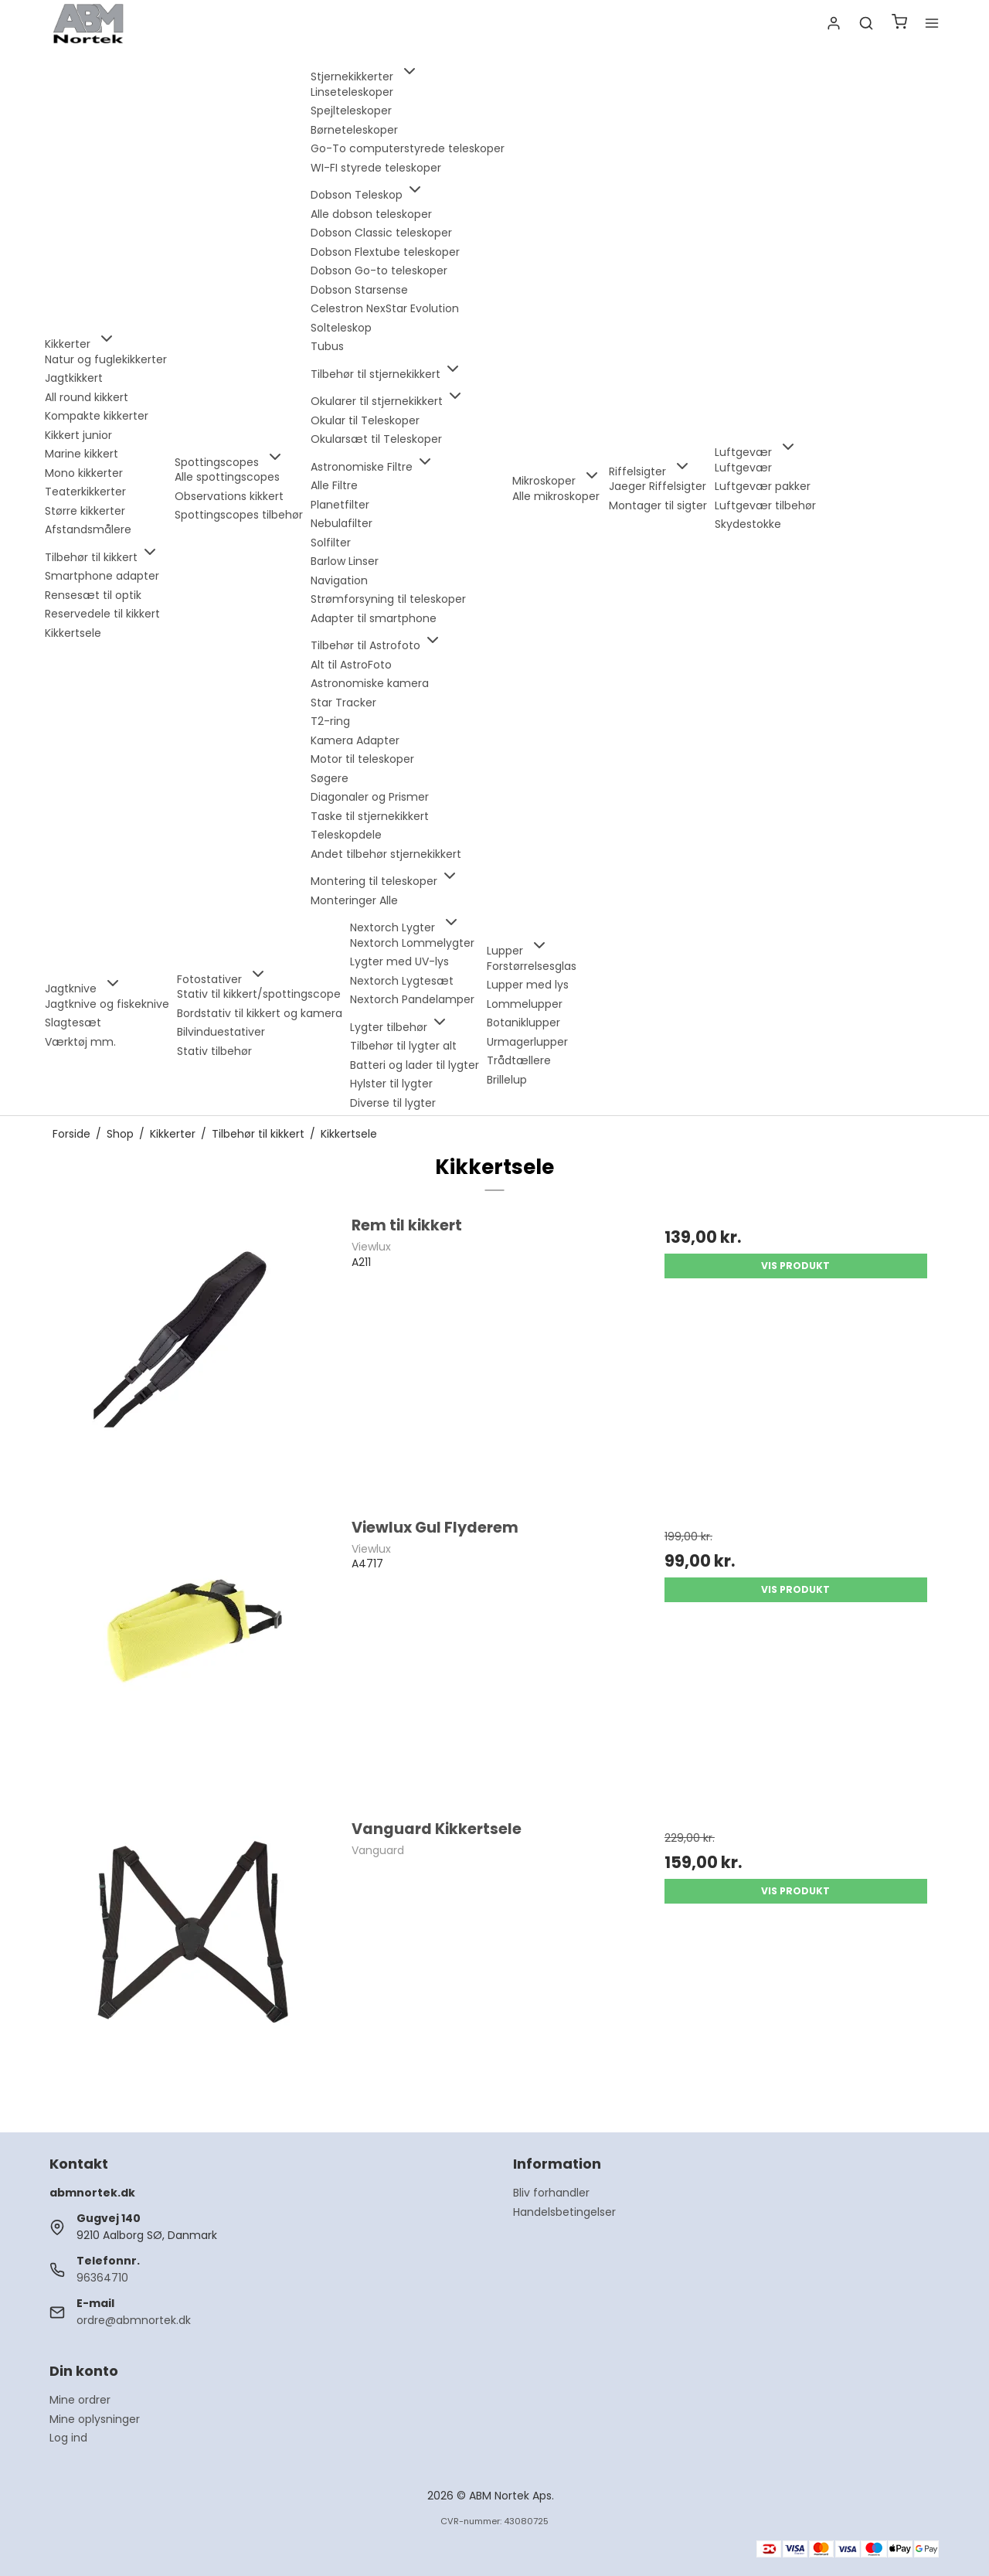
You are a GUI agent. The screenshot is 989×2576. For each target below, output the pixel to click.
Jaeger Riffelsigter (657, 486)
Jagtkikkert (74, 378)
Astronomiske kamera (370, 683)
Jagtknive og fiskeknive (107, 1004)
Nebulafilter (341, 523)
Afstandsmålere (88, 529)
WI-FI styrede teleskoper (376, 167)
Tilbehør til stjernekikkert (386, 374)
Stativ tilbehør (214, 1051)
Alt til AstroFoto (351, 664)
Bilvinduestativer (221, 1032)
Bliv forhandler (551, 2192)
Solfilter (331, 542)
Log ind (68, 2437)
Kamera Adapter (355, 740)
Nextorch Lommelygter (412, 943)
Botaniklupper (523, 1022)
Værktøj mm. (80, 1042)
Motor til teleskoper (362, 759)
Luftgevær (743, 467)
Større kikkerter (85, 511)
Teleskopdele (346, 834)
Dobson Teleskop (367, 194)
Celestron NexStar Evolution (385, 308)
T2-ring (330, 721)
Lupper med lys (528, 984)
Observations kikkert (229, 496)
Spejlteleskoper (351, 110)
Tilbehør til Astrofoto (376, 645)
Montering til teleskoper (385, 881)
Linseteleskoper (352, 92)
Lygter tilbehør (399, 1027)
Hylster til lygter (391, 1083)
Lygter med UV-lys (399, 961)
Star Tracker (343, 702)
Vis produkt (795, 1265)
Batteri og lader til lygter (414, 1065)
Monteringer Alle (354, 900)
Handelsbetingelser (564, 2212)
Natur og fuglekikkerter (106, 359)
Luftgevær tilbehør (765, 505)
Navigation (339, 580)
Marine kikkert (81, 453)
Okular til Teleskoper (365, 420)
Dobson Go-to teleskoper (379, 270)
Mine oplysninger (94, 2419)
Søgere (329, 778)
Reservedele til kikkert (102, 613)
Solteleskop (341, 327)
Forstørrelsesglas (531, 966)
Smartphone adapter (102, 576)
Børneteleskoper (354, 130)
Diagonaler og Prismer (370, 797)
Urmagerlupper (527, 1042)
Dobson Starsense (359, 290)
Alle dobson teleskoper (371, 214)
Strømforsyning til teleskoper (388, 599)
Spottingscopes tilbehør (239, 514)
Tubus (327, 346)
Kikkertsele (73, 633)
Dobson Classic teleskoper (381, 232)
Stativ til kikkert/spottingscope (259, 994)
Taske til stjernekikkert (370, 816)
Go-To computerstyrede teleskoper (408, 148)
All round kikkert (86, 397)
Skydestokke (748, 524)
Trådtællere (519, 1060)
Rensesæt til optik (93, 595)
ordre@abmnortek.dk (133, 2320)
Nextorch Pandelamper (412, 999)
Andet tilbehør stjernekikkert (386, 854)
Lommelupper (524, 1004)
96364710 (102, 2277)
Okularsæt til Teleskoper (376, 439)
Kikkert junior (78, 435)
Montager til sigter (658, 505)
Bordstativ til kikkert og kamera (259, 1013)
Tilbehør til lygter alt (403, 1045)
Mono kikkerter (84, 473)
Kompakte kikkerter (96, 416)
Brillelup (507, 1079)
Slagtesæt (73, 1022)
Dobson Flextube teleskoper (385, 252)
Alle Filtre (334, 485)
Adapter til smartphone (374, 618)
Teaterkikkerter (85, 491)
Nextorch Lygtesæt (402, 981)
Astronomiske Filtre (372, 467)
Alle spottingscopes (227, 477)
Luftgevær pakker (763, 486)
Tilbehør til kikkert (102, 557)
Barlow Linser (345, 561)
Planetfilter (340, 504)
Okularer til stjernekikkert (387, 401)
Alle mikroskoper (556, 496)
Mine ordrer (79, 2400)
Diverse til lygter (393, 1103)
